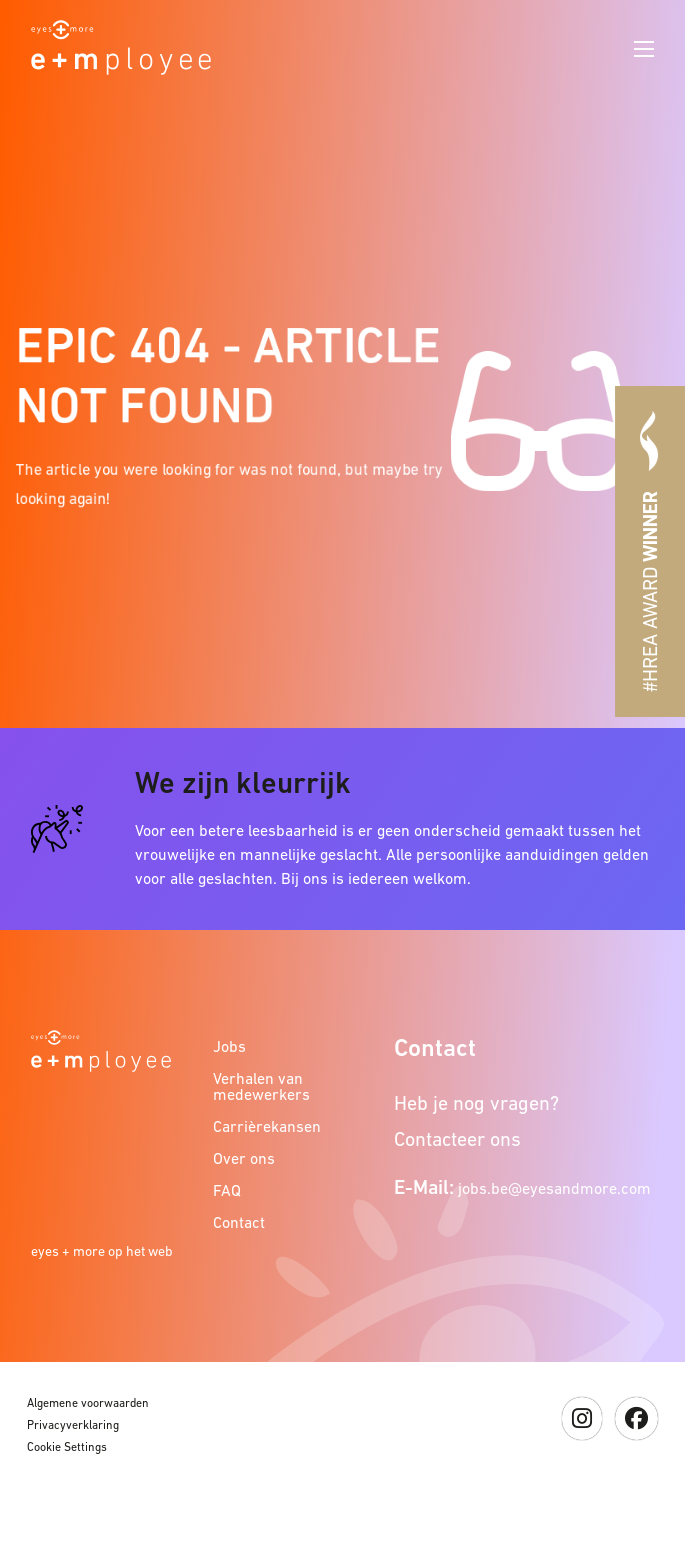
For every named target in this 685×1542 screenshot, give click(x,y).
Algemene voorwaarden (88, 1403)
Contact (239, 1222)
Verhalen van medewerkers (261, 1086)
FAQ (227, 1190)
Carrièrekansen (265, 1126)
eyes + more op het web (102, 1251)
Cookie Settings (67, 1447)
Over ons (244, 1158)
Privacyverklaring (73, 1425)
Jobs (229, 1046)
